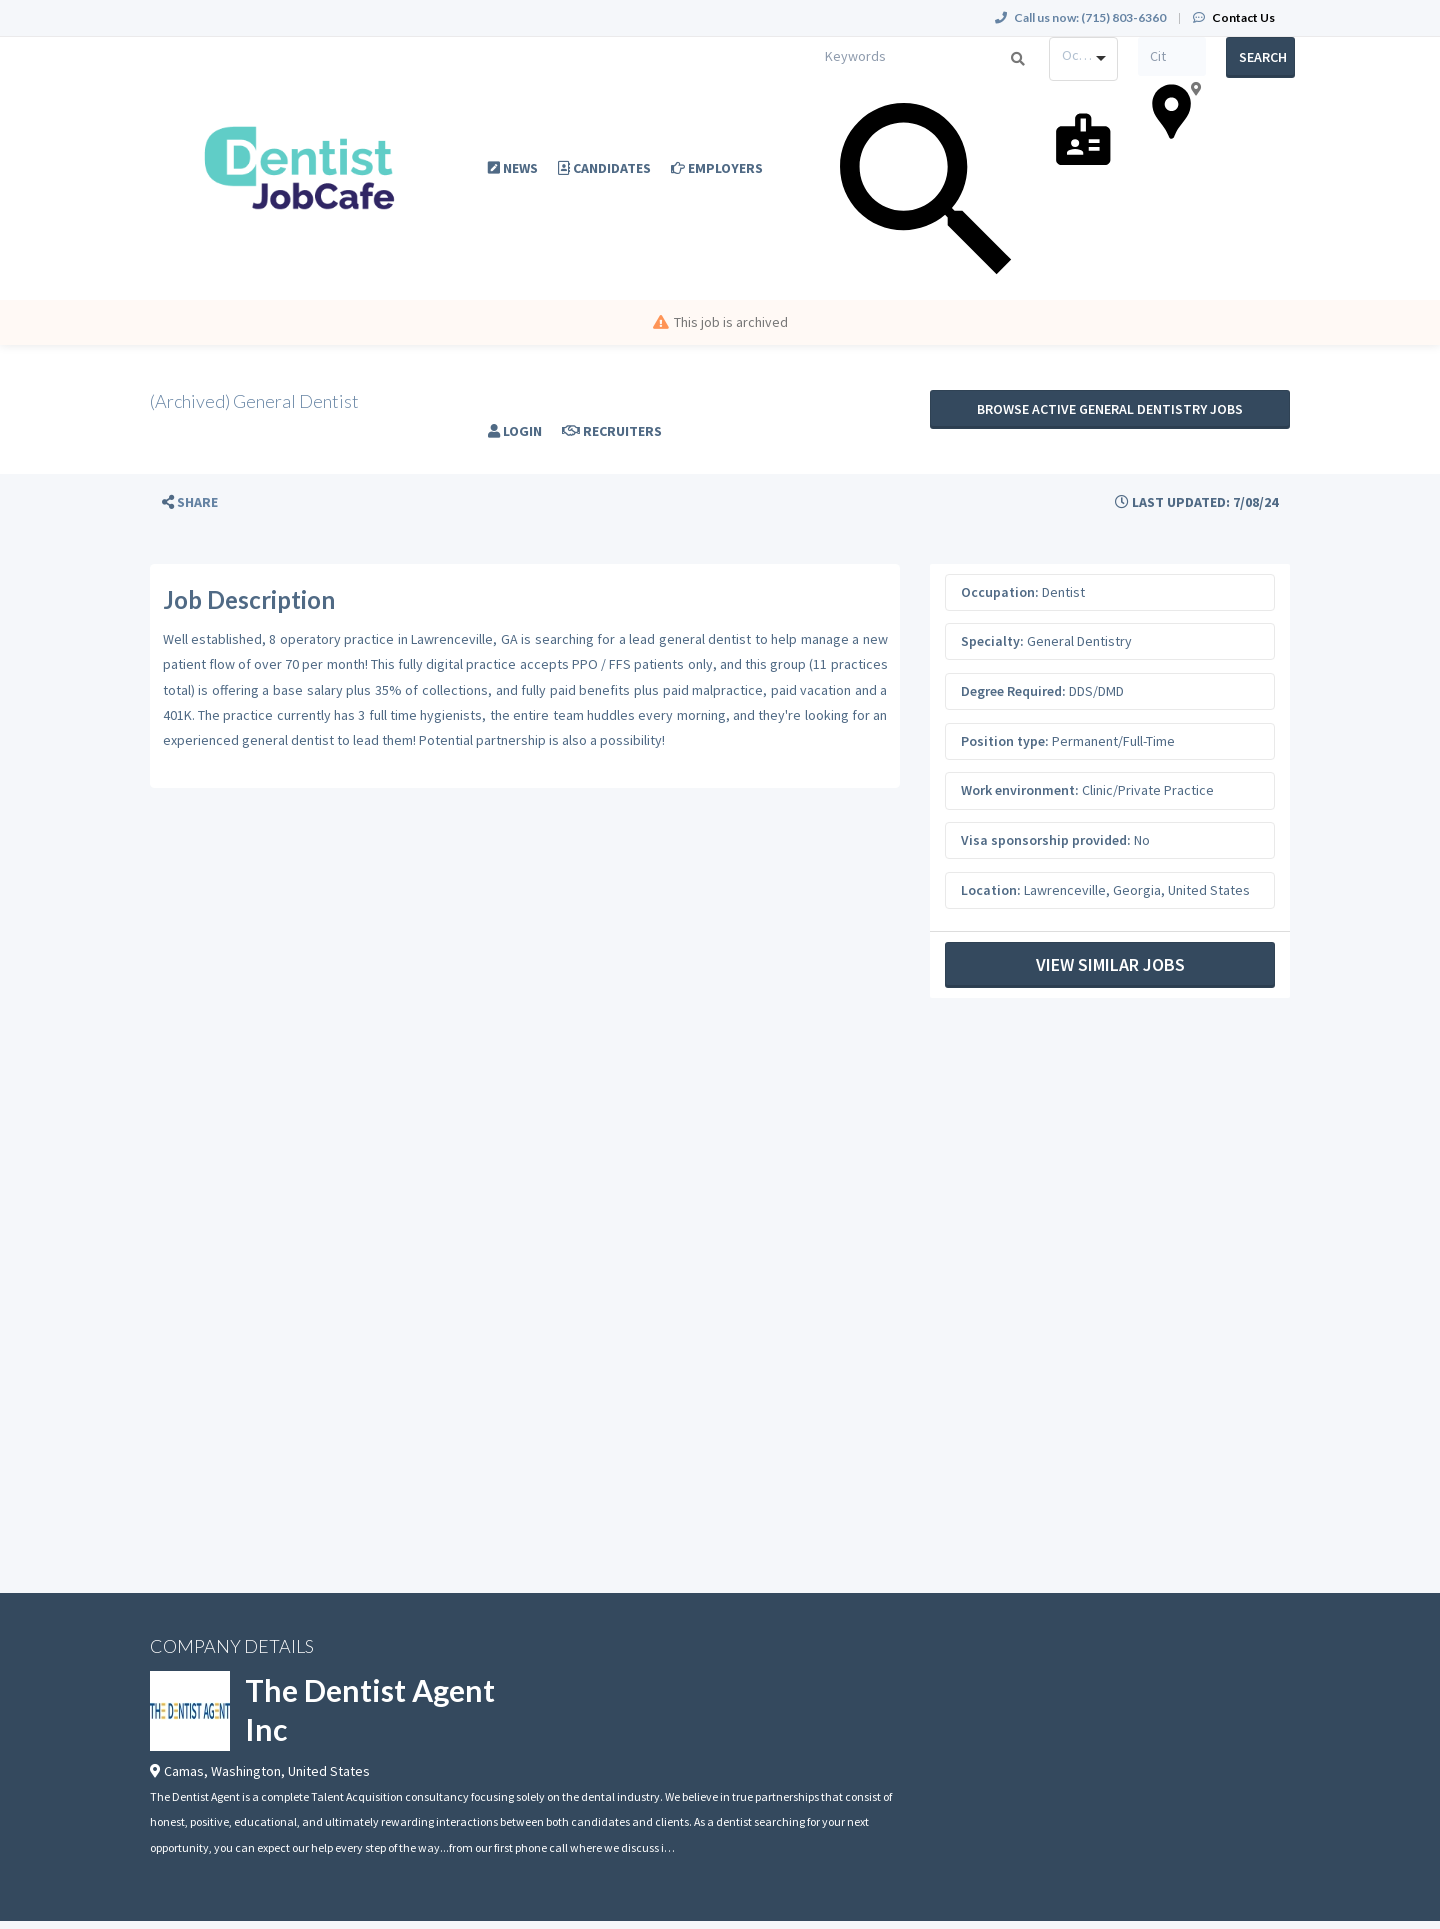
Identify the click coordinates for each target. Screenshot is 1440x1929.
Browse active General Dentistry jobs (1110, 409)
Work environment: (1020, 790)
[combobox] (1083, 59)
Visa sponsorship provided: (1046, 840)
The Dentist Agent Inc (370, 1709)
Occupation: (1000, 592)
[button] (190, 502)
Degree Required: (1013, 691)
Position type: (1005, 741)
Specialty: (992, 641)
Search (1263, 57)
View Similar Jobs (1110, 964)
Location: (991, 890)
